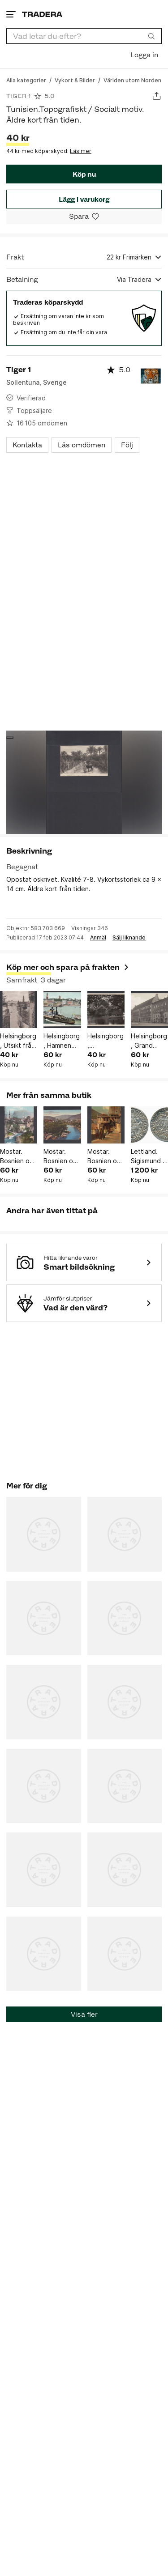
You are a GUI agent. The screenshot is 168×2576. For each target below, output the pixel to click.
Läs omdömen (81, 445)
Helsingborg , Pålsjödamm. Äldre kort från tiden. (105, 1041)
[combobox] (84, 36)
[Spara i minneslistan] (84, 216)
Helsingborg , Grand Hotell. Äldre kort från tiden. (149, 1041)
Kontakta (27, 445)
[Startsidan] (42, 14)
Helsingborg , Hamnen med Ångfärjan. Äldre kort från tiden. (61, 1041)
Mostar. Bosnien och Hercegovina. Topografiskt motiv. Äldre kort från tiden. (18, 1156)
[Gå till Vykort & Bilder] (75, 80)
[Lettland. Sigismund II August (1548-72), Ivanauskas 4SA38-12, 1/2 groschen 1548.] (149, 1124)
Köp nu (84, 174)
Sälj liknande (129, 938)
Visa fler (84, 2014)
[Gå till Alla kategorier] (26, 80)
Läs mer (80, 151)
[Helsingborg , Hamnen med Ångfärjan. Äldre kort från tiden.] (62, 1009)
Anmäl (98, 938)
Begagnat (22, 867)
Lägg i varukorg (84, 199)
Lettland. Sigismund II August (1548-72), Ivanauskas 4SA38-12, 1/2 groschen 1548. (148, 1156)
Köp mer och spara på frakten (68, 967)
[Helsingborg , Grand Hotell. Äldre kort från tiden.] (149, 1009)
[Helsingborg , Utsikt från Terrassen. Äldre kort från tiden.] (18, 1009)
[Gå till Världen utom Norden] (132, 80)
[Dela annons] (156, 96)
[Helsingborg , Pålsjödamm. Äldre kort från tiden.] (106, 1009)
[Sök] (151, 35)
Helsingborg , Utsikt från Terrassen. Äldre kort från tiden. (18, 1041)
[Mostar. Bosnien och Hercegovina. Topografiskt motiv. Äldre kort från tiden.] (18, 1124)
